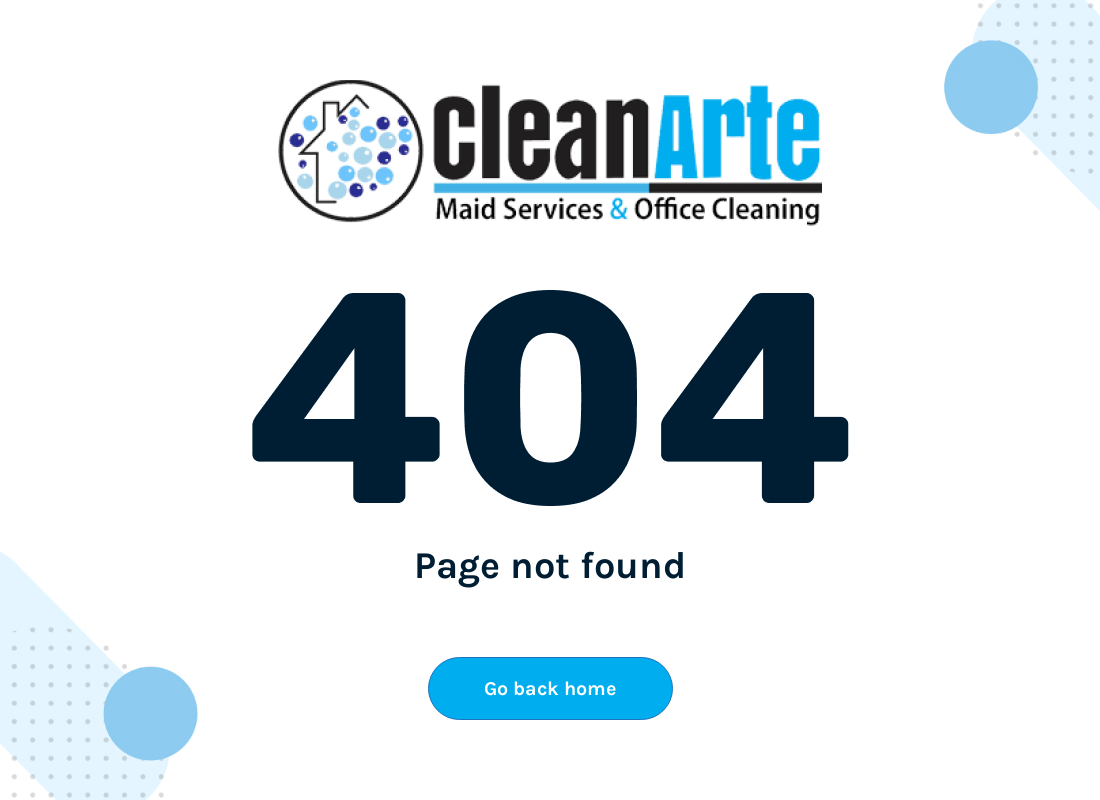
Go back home (550, 688)
